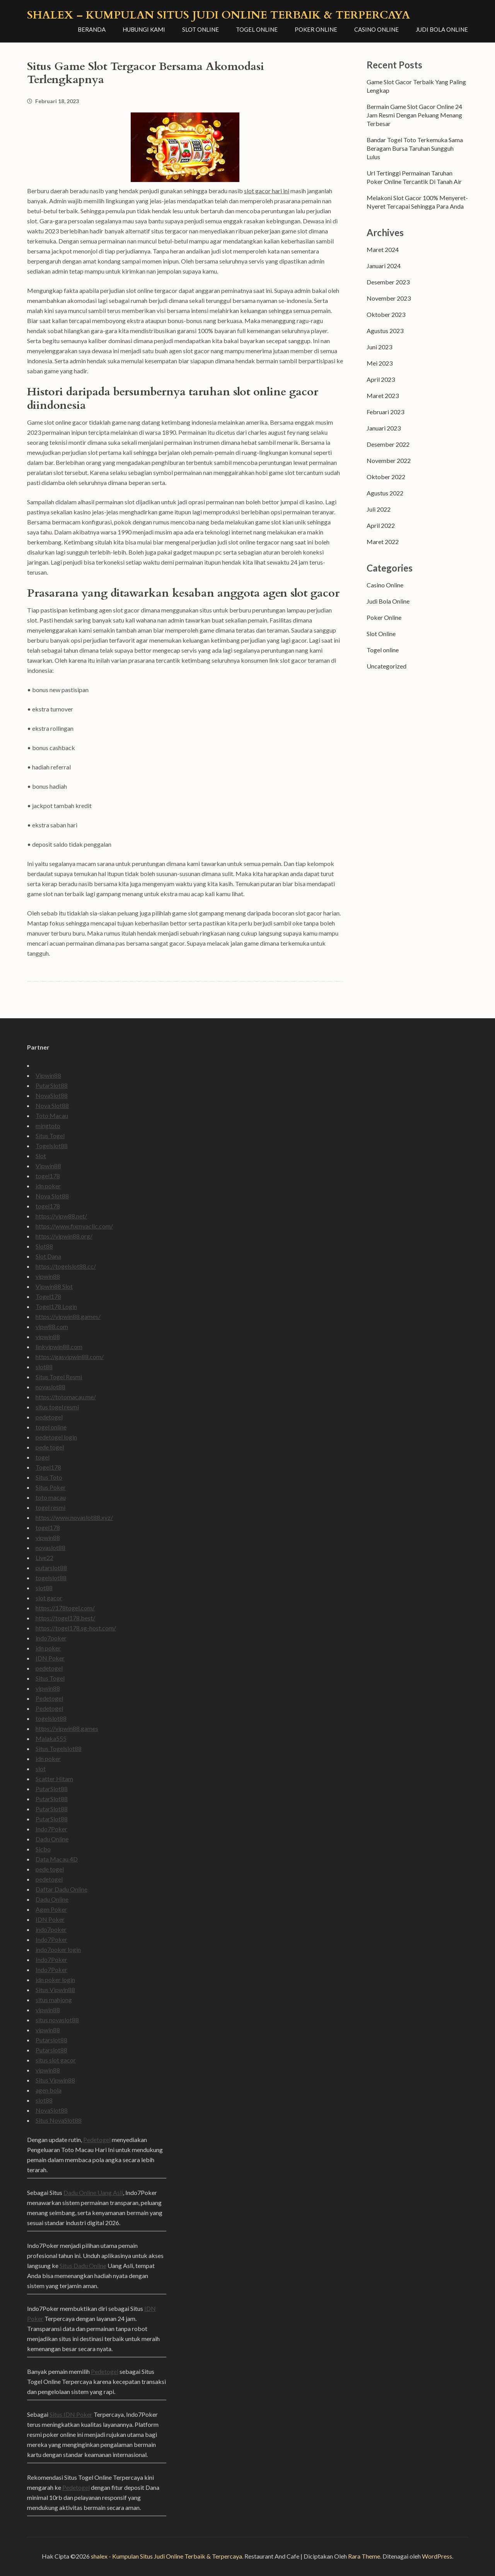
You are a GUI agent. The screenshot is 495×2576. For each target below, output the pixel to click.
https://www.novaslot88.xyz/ (74, 1517)
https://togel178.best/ (65, 1617)
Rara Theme (364, 2556)
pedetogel (49, 1417)
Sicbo (43, 1849)
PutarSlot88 (52, 1085)
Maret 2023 (383, 395)
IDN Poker (50, 1658)
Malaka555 (51, 1738)
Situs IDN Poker (71, 2414)
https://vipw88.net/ (61, 1216)
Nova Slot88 (52, 1105)
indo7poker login (58, 1949)
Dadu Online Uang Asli (93, 2192)
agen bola (48, 2090)
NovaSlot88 (52, 1095)
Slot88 (44, 1246)
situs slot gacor (56, 2060)
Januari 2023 (384, 428)
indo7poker (51, 1638)
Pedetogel (49, 1698)
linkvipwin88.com (59, 1346)
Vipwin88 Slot (54, 1286)
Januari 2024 (384, 265)
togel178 (48, 1175)
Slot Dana (48, 1256)
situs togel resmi (57, 1407)
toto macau (51, 1497)
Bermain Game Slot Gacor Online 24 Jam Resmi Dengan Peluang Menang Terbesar (414, 115)
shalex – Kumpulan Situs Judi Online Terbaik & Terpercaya (218, 15)
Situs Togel (50, 1135)
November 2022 (389, 460)
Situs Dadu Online (83, 2265)
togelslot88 (51, 1577)
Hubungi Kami (144, 29)
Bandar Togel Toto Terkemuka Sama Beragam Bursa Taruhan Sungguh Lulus (415, 148)
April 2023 (381, 379)
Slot (41, 1155)
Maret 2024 (383, 249)
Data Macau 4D (57, 1859)
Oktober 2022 (386, 476)
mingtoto (48, 1125)
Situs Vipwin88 (55, 1989)
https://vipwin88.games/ (68, 1316)
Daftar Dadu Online (61, 1889)
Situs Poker (51, 1487)
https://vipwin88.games (67, 1728)
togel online (51, 1427)
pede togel (50, 1447)
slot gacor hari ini (266, 190)
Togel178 (48, 1296)
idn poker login (55, 1979)
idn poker (48, 1185)
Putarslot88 (51, 2039)
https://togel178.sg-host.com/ (76, 1628)
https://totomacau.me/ (66, 1396)
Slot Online (200, 29)
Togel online (257, 29)
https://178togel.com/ (65, 1607)
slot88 (44, 1366)
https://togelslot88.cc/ (66, 1266)
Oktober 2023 (386, 314)
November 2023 (389, 298)
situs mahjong (54, 1999)
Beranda (92, 29)
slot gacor (49, 1597)
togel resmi (50, 1507)
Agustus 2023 (385, 330)
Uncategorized (386, 666)
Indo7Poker (51, 1828)
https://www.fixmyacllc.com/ (74, 1226)
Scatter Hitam (54, 1778)
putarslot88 (51, 1567)
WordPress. (437, 2556)
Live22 (44, 1557)
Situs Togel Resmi (59, 1376)
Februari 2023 (385, 411)
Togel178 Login (56, 1306)
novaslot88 (50, 1386)
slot (41, 1768)
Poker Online (316, 29)
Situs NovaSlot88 (59, 2120)
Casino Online (376, 29)
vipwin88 (48, 1276)
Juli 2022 (379, 509)
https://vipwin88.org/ (64, 1236)
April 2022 (381, 525)
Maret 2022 (383, 541)
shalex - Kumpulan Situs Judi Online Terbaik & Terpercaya (166, 2556)
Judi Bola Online (442, 29)
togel (43, 1457)
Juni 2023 (379, 346)
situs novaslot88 (57, 2019)
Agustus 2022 (385, 493)
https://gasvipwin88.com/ (70, 1356)
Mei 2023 (380, 363)
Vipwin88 (48, 1075)
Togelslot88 (52, 1145)
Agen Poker (51, 1909)
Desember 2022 (388, 444)
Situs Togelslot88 (59, 1748)
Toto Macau (52, 1115)
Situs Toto (49, 1477)
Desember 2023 (388, 282)
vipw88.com (52, 1326)
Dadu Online (52, 1839)
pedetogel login (56, 1437)
